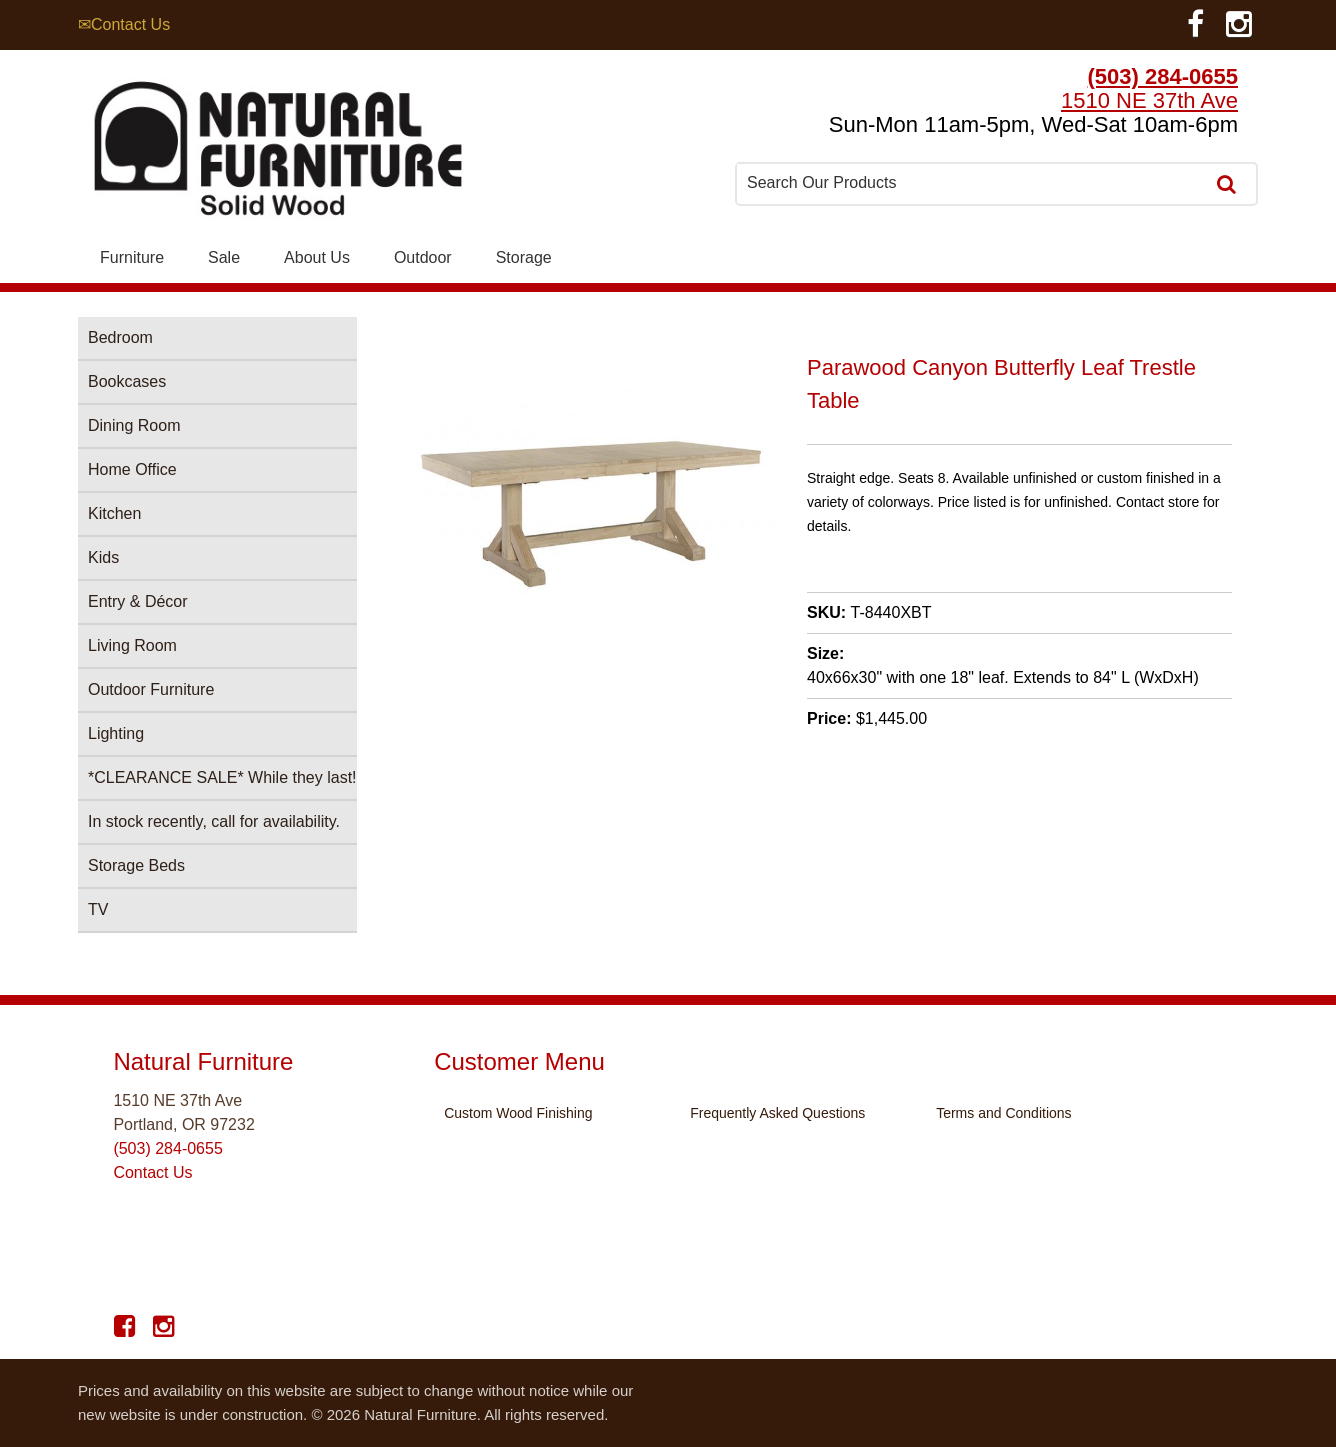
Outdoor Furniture (151, 689)
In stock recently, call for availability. (214, 821)
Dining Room (134, 425)
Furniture (132, 257)
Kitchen (114, 513)
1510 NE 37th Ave (1149, 100)
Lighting (116, 733)
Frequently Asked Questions (777, 1113)
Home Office (132, 469)
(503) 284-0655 (1163, 76)
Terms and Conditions (1003, 1113)
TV (98, 909)
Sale (224, 257)
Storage (524, 257)
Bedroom (120, 337)
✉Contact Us (124, 24)
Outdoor (423, 257)
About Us (317, 257)
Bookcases (127, 381)
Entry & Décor (138, 601)
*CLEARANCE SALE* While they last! (222, 777)
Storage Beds (136, 865)
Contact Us (152, 1172)
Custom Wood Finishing (518, 1113)
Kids (103, 557)
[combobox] (972, 183)
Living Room (132, 645)
